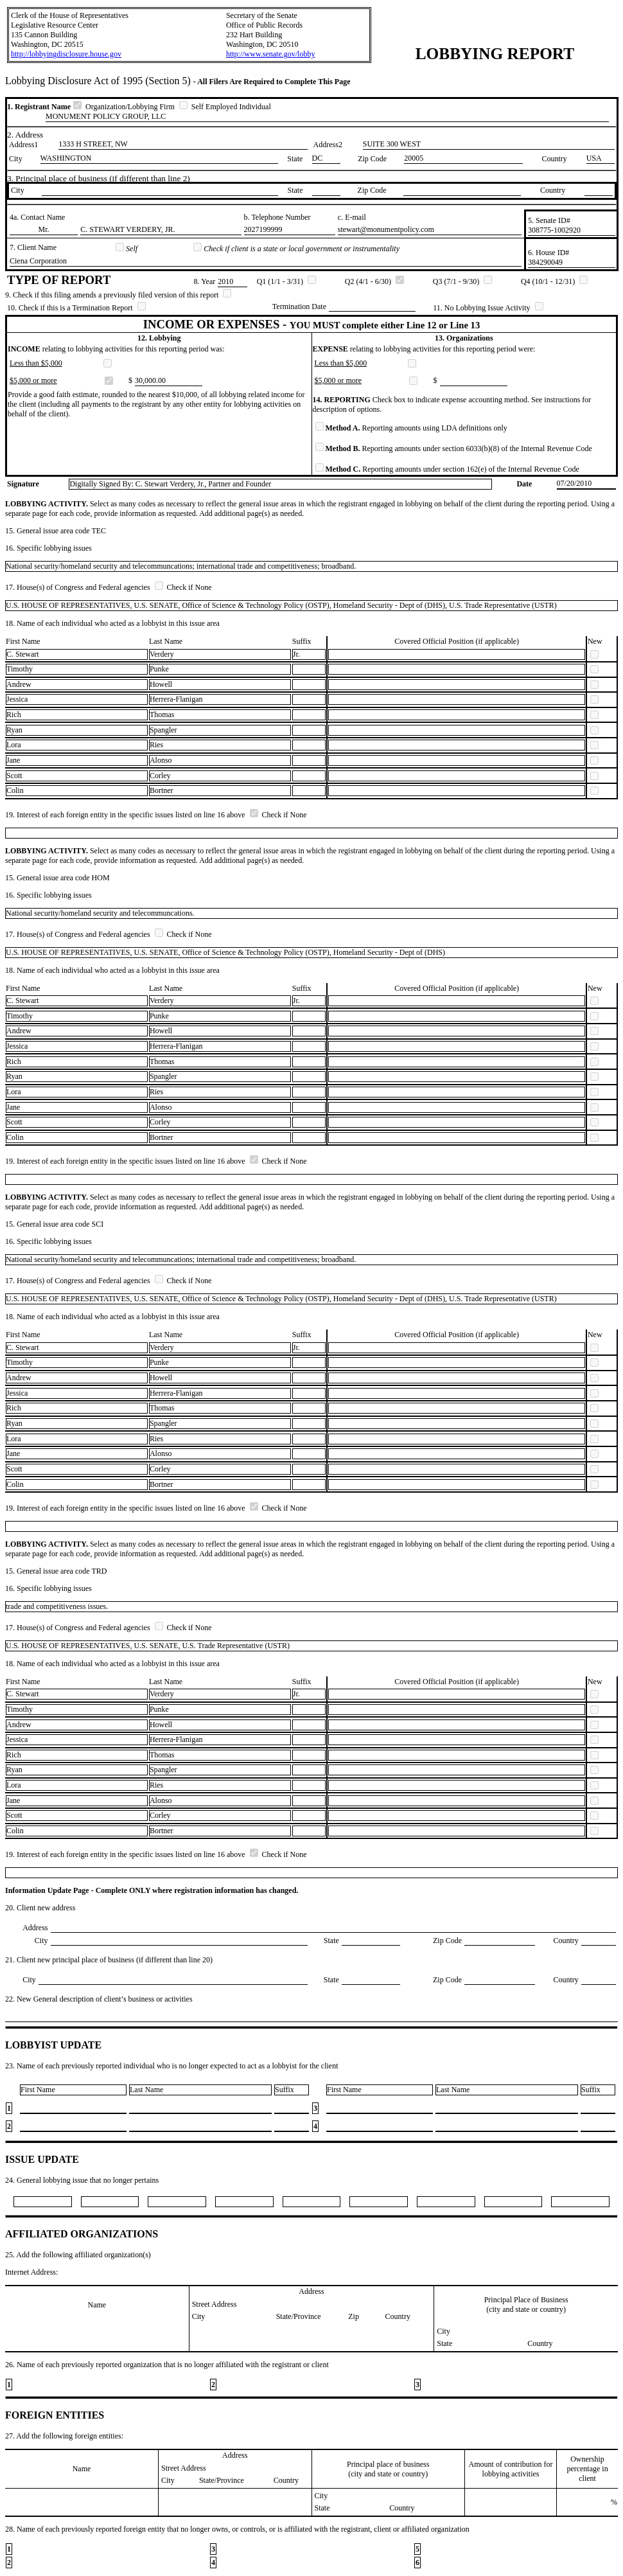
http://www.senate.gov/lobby (270, 53)
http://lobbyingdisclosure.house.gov (66, 53)
